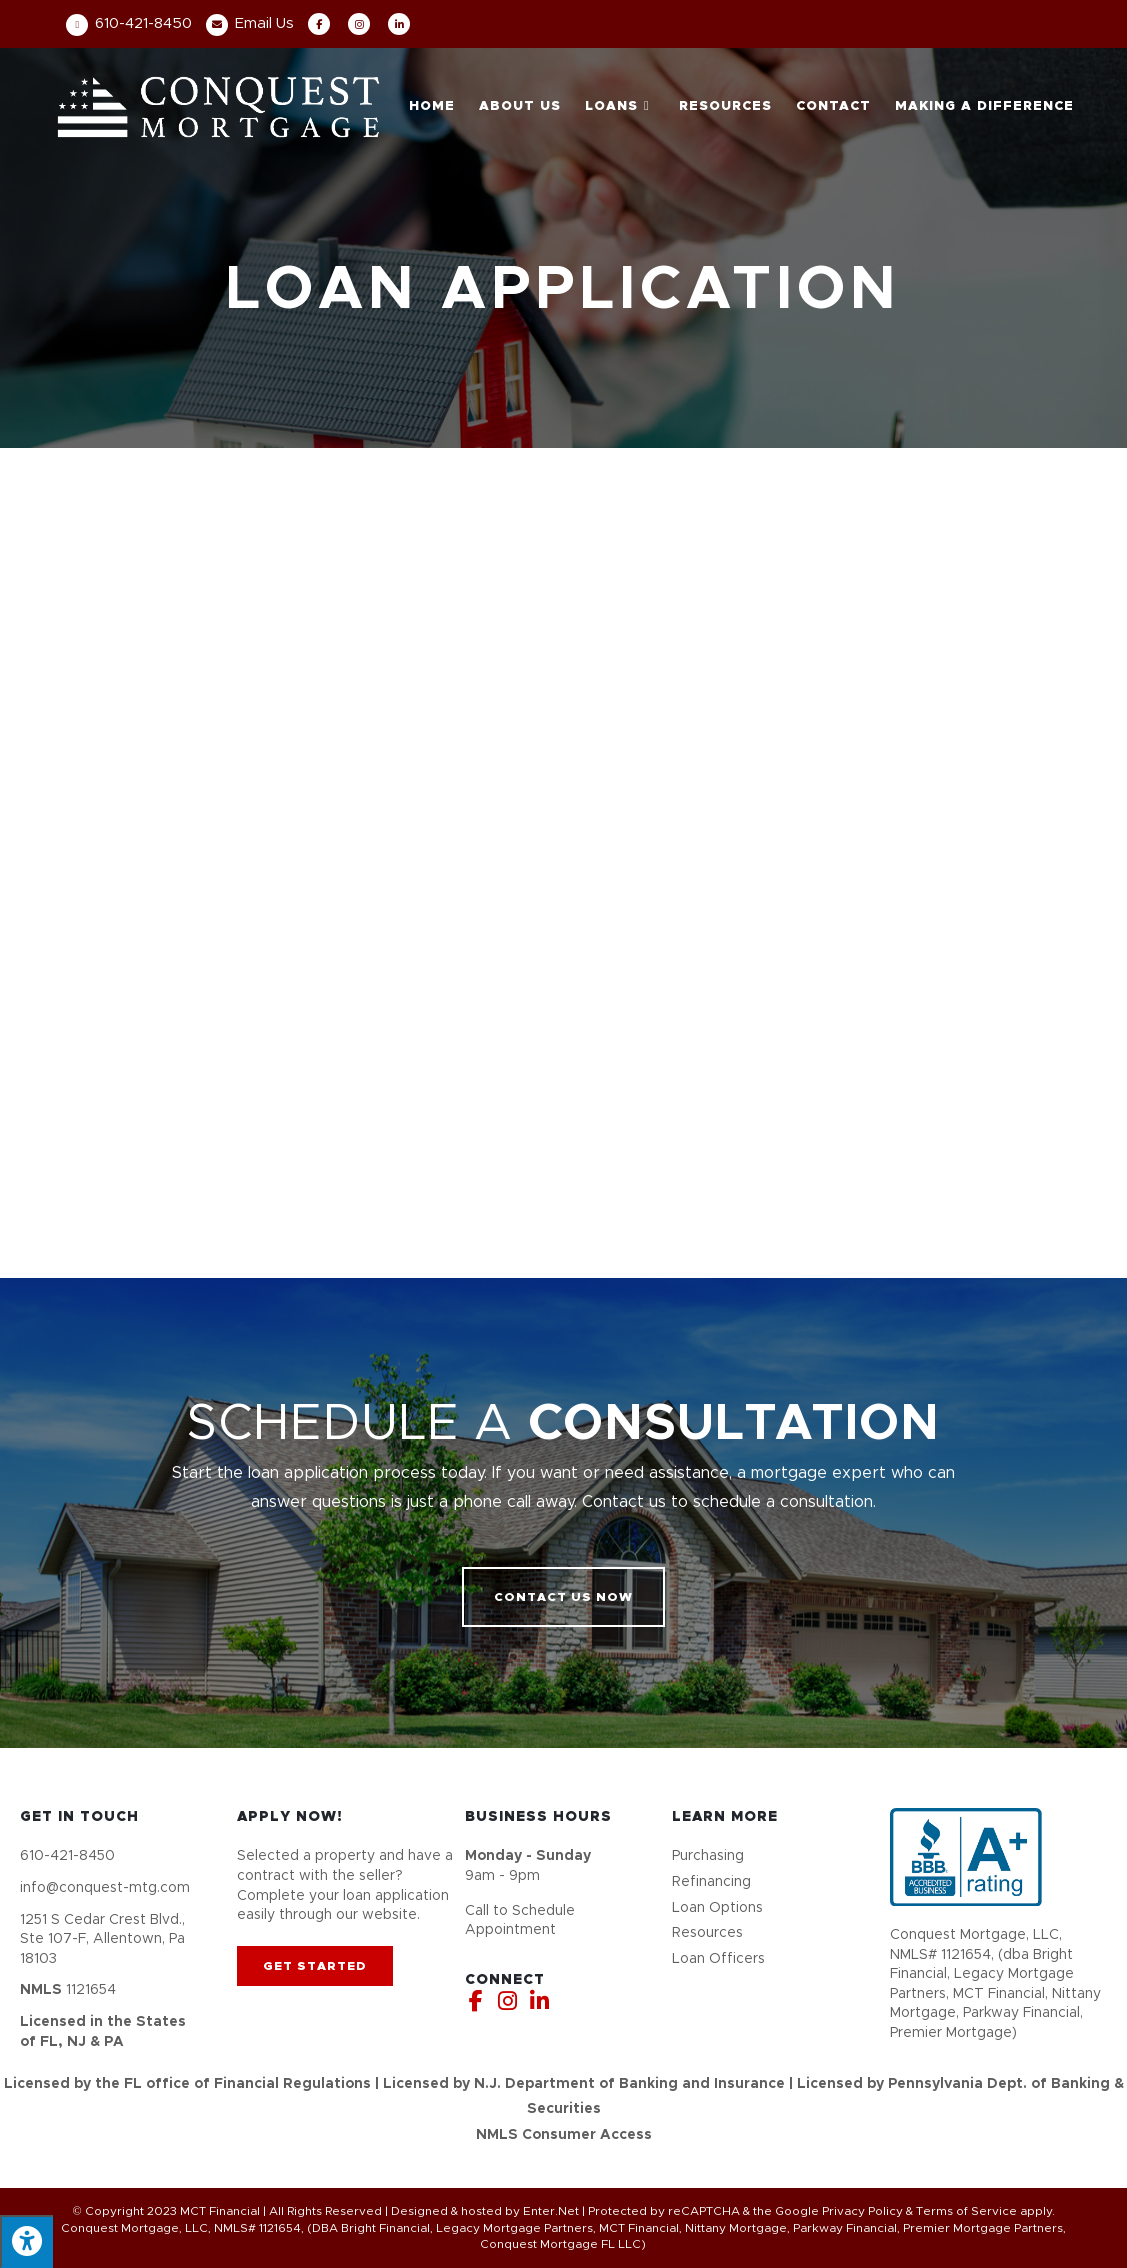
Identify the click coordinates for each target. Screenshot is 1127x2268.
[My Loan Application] (563, 858)
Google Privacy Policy (839, 2211)
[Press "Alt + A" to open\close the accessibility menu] (26, 2241)
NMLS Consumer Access (564, 2135)
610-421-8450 (129, 23)
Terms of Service (966, 2211)
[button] (563, 1597)
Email (250, 23)
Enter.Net (551, 2211)
